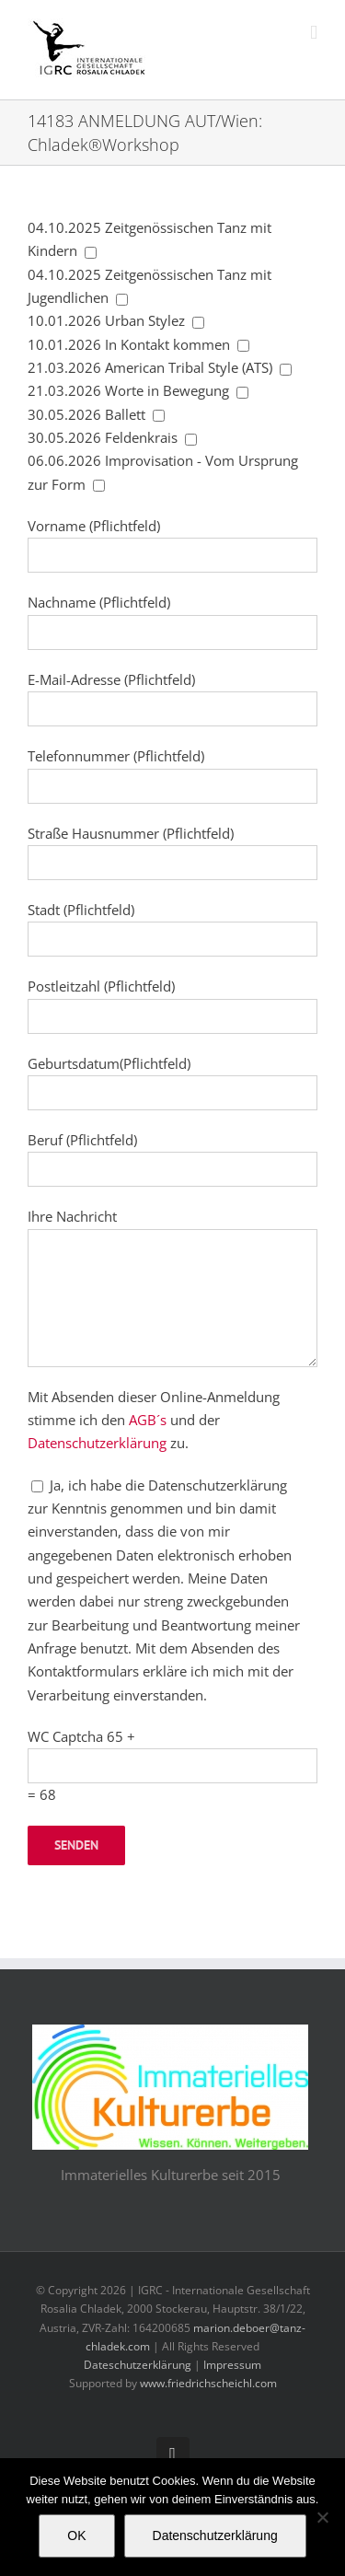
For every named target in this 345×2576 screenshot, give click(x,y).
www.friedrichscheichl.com (208, 2383)
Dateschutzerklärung (137, 2365)
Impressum (232, 2365)
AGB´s (148, 1419)
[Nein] (322, 2517)
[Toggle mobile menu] (313, 32)
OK (76, 2535)
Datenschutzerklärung (97, 1442)
